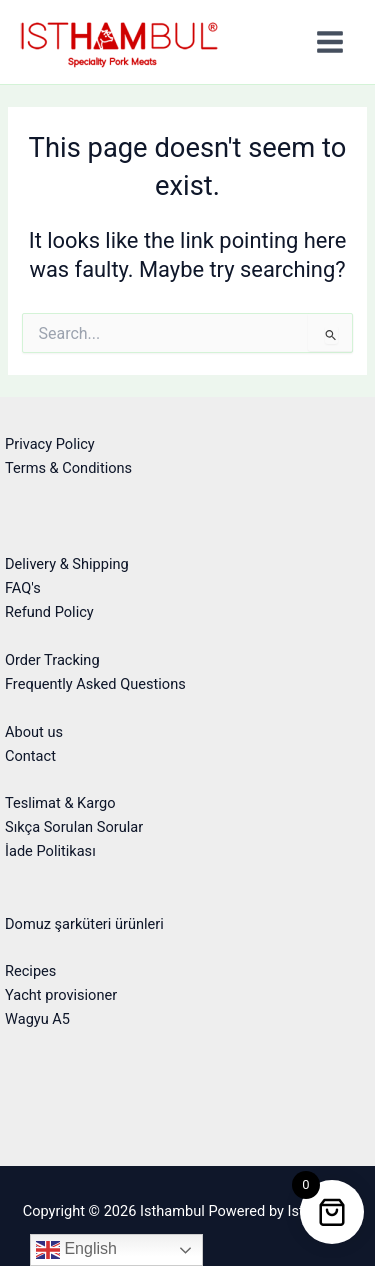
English (76, 1250)
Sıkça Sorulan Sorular (74, 827)
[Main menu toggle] (330, 42)
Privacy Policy (50, 444)
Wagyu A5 (37, 1019)
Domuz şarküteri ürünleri (84, 924)
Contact (30, 756)
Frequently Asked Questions (95, 684)
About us (34, 732)
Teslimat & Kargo (60, 803)
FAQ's (23, 588)
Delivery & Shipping (67, 564)
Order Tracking (52, 660)
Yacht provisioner (61, 995)
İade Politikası (50, 851)
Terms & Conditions (68, 468)
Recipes (30, 971)
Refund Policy (49, 612)
